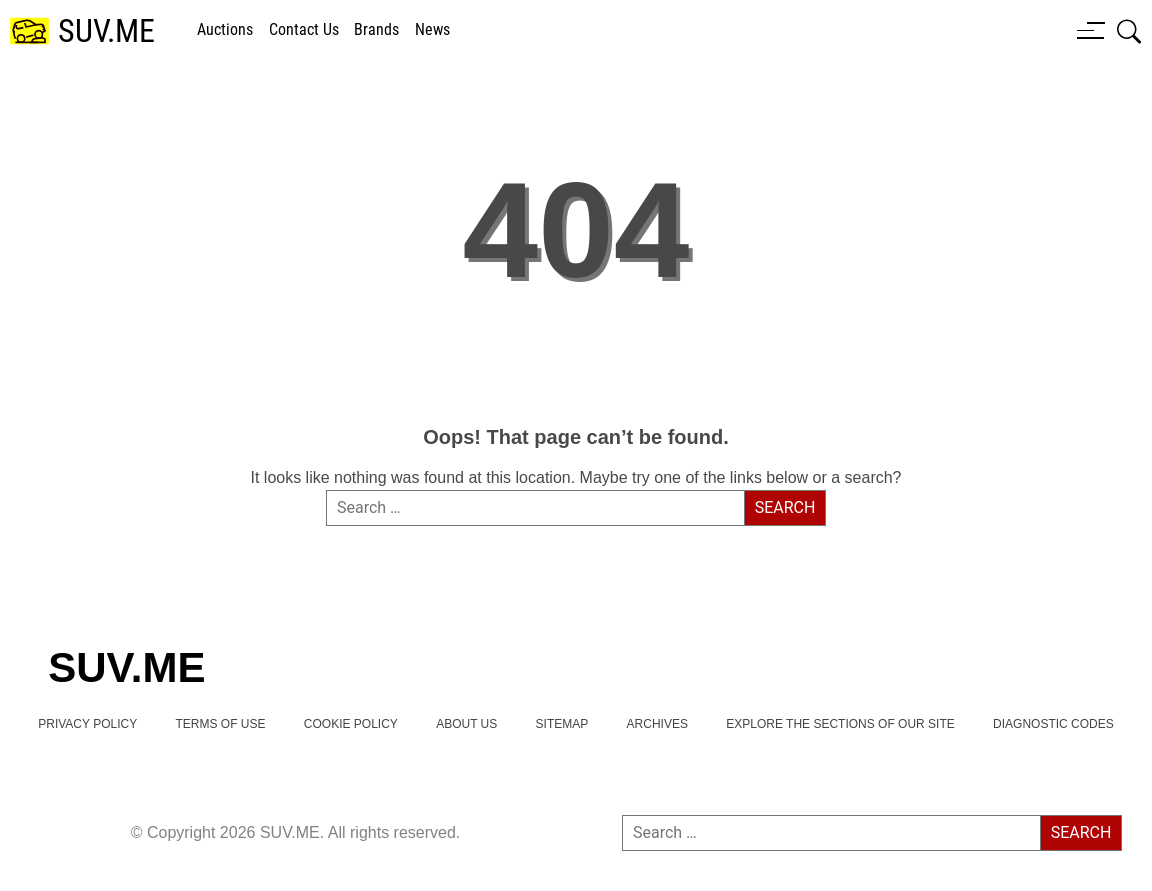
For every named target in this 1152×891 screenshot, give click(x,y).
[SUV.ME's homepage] (82, 31)
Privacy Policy (87, 724)
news (432, 29)
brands (376, 29)
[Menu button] (1091, 30)
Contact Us (304, 29)
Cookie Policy (351, 724)
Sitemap (562, 724)
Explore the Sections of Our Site (840, 724)
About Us (466, 724)
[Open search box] (1129, 30)
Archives (657, 724)
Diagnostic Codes (1053, 724)
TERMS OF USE (220, 724)
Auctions (225, 29)
